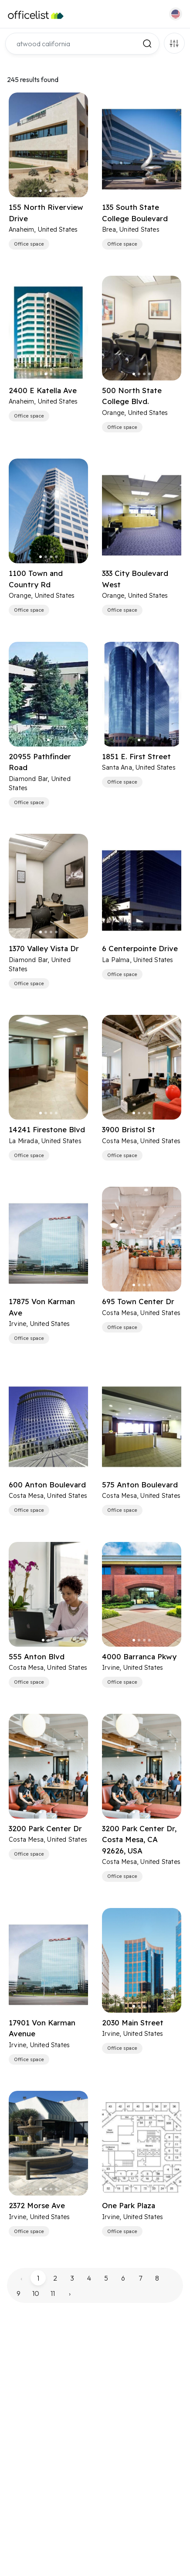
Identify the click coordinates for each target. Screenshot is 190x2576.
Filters (174, 43)
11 (53, 2293)
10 (35, 2293)
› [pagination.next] (70, 2293)
